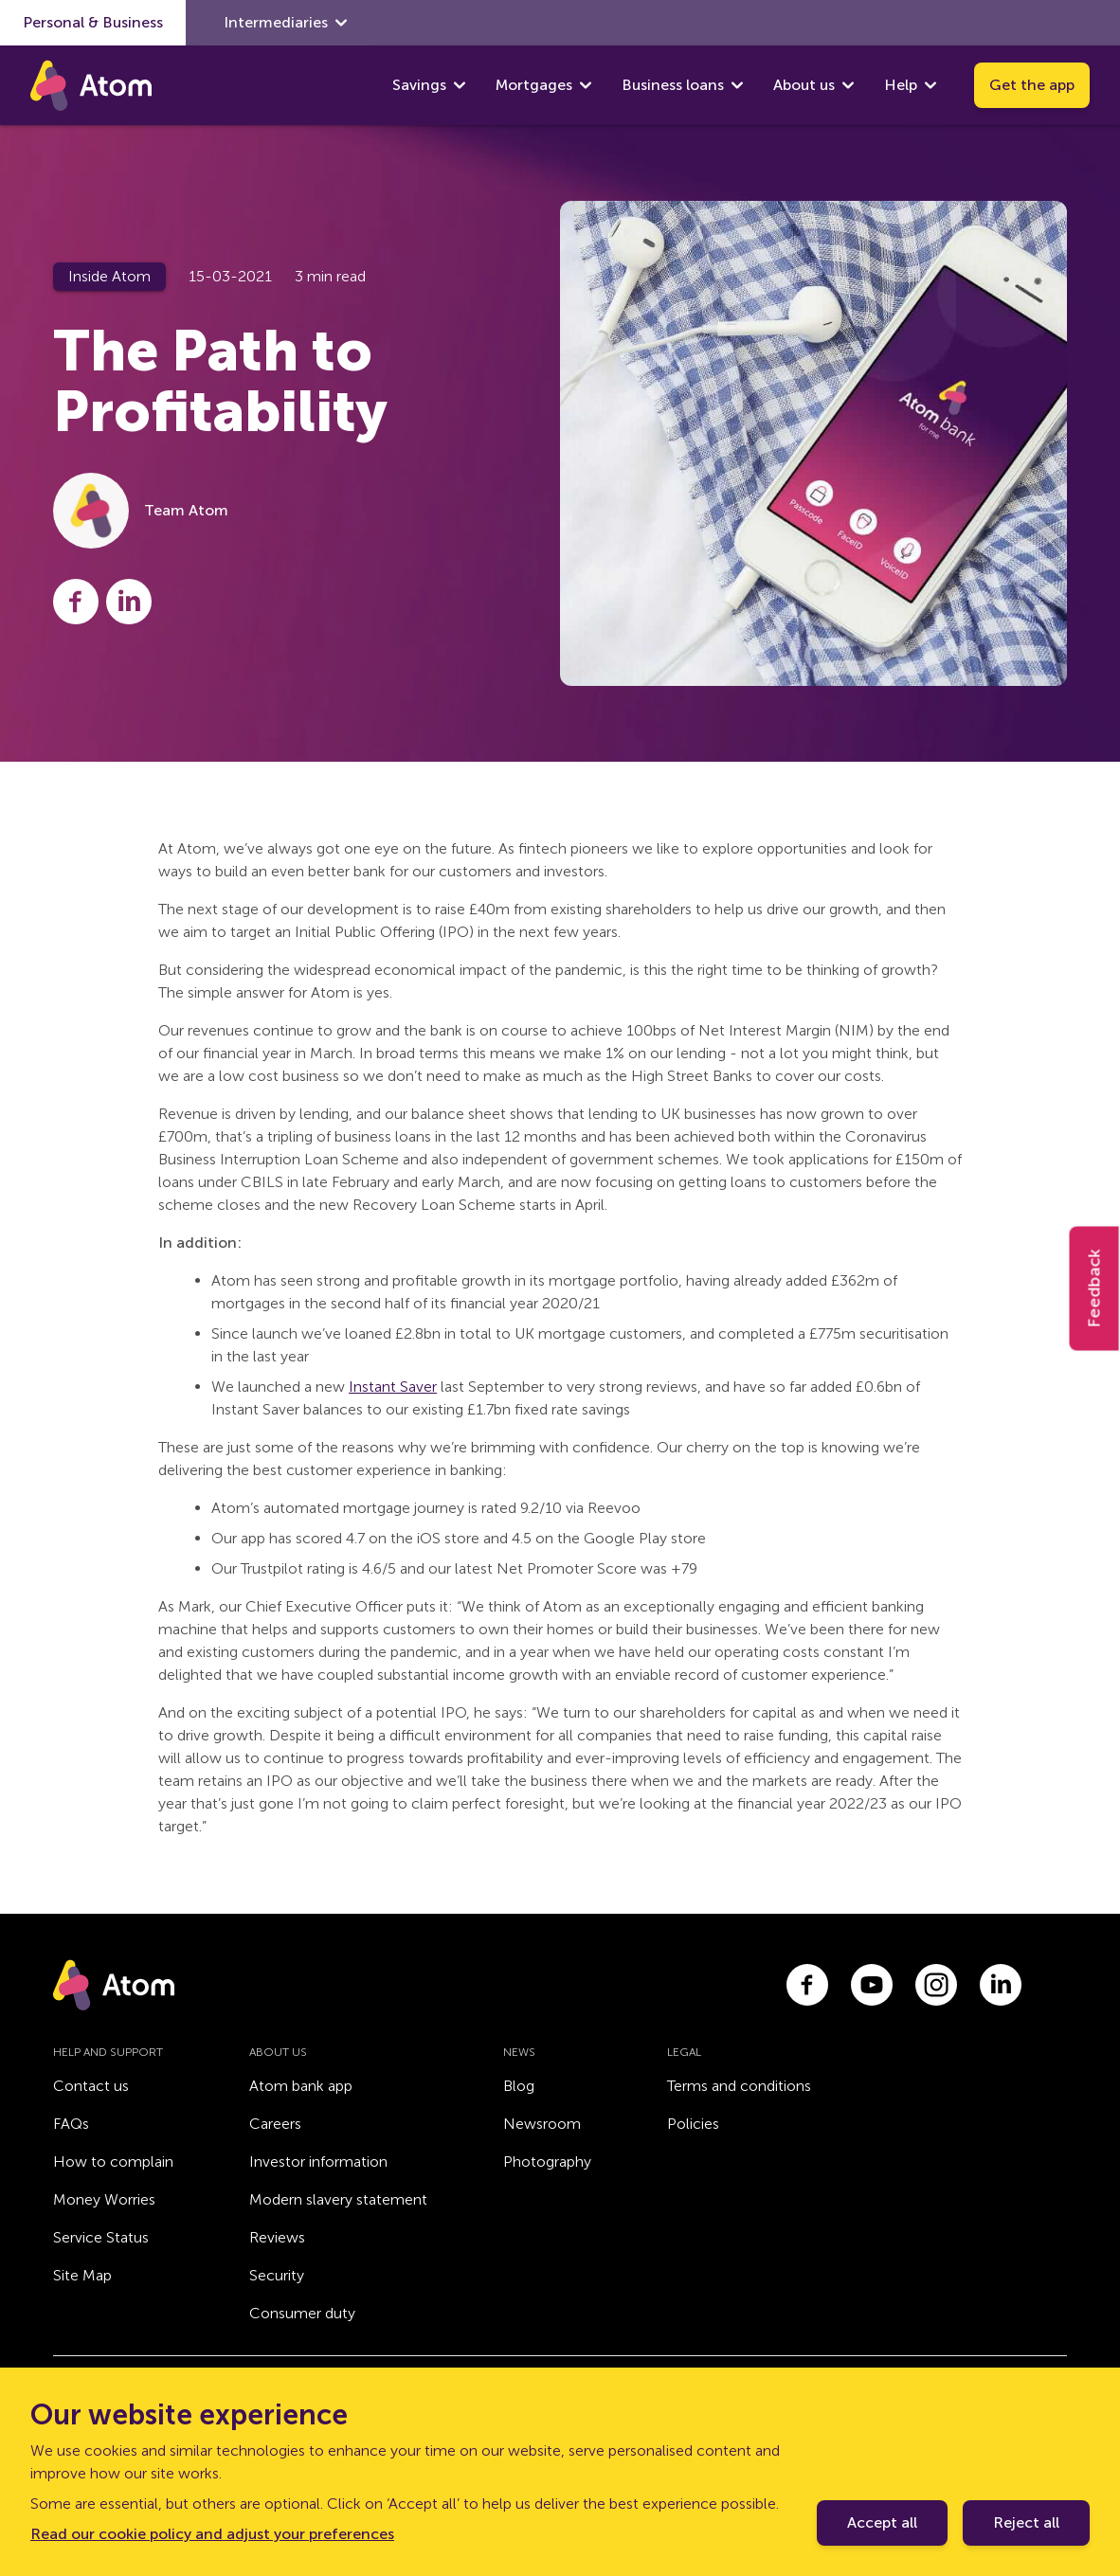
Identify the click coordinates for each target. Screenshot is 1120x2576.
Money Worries (104, 2199)
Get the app (1032, 85)
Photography (547, 2162)
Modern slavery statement (338, 2199)
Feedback (1094, 1288)
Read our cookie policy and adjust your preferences (212, 2534)
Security (276, 2275)
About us (804, 85)
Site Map (82, 2275)
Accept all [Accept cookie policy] (882, 2522)
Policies (693, 2124)
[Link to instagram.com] (936, 1985)
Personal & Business (93, 22)
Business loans (673, 85)
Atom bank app (300, 2086)
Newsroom (542, 2124)
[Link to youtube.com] (872, 1985)
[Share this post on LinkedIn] (129, 601)
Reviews (277, 2237)
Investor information (318, 2162)
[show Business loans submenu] (737, 85)
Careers (275, 2124)
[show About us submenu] (848, 85)
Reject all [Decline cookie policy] (1026, 2522)
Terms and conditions (739, 2086)
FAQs (71, 2124)
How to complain (113, 2162)
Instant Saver (393, 1387)
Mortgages (534, 85)
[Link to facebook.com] (807, 1985)
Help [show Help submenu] (910, 85)
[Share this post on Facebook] (76, 601)
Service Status (101, 2237)
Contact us (91, 2086)
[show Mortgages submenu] (585, 85)
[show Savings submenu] (459, 85)
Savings (419, 85)
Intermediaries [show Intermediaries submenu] (285, 22)
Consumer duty (302, 2313)
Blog (518, 2086)
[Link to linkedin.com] (1000, 1985)
